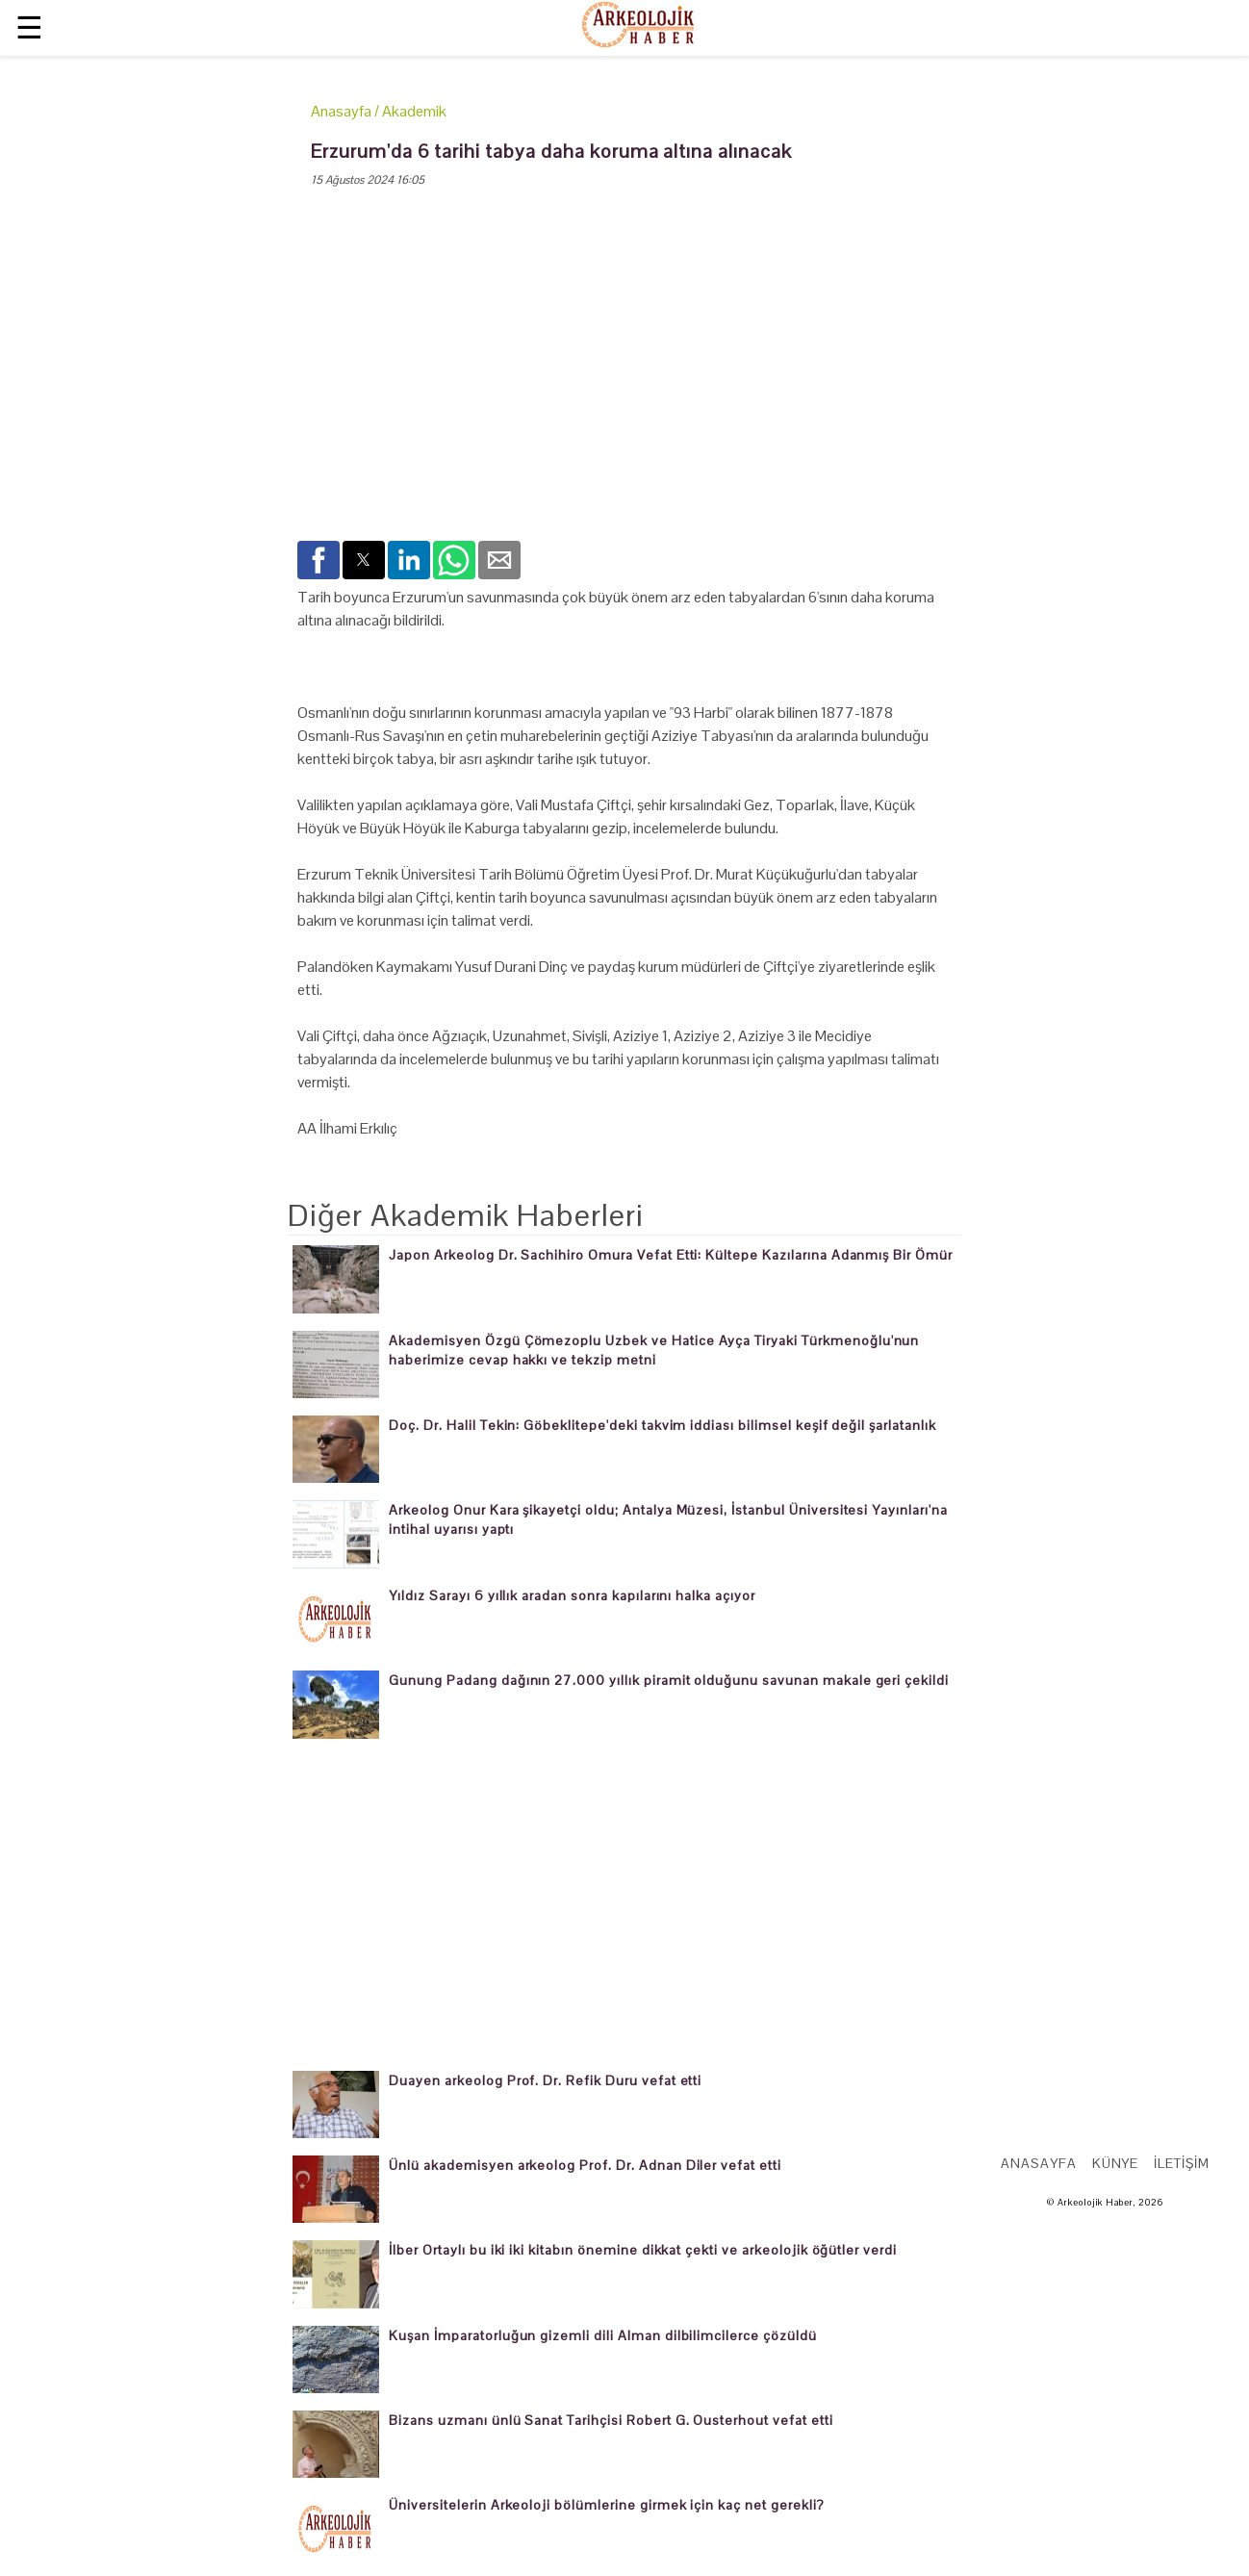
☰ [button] (29, 27)
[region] (624, 380)
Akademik (414, 111)
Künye (1115, 2163)
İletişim (1182, 2163)
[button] (318, 560)
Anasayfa (341, 111)
